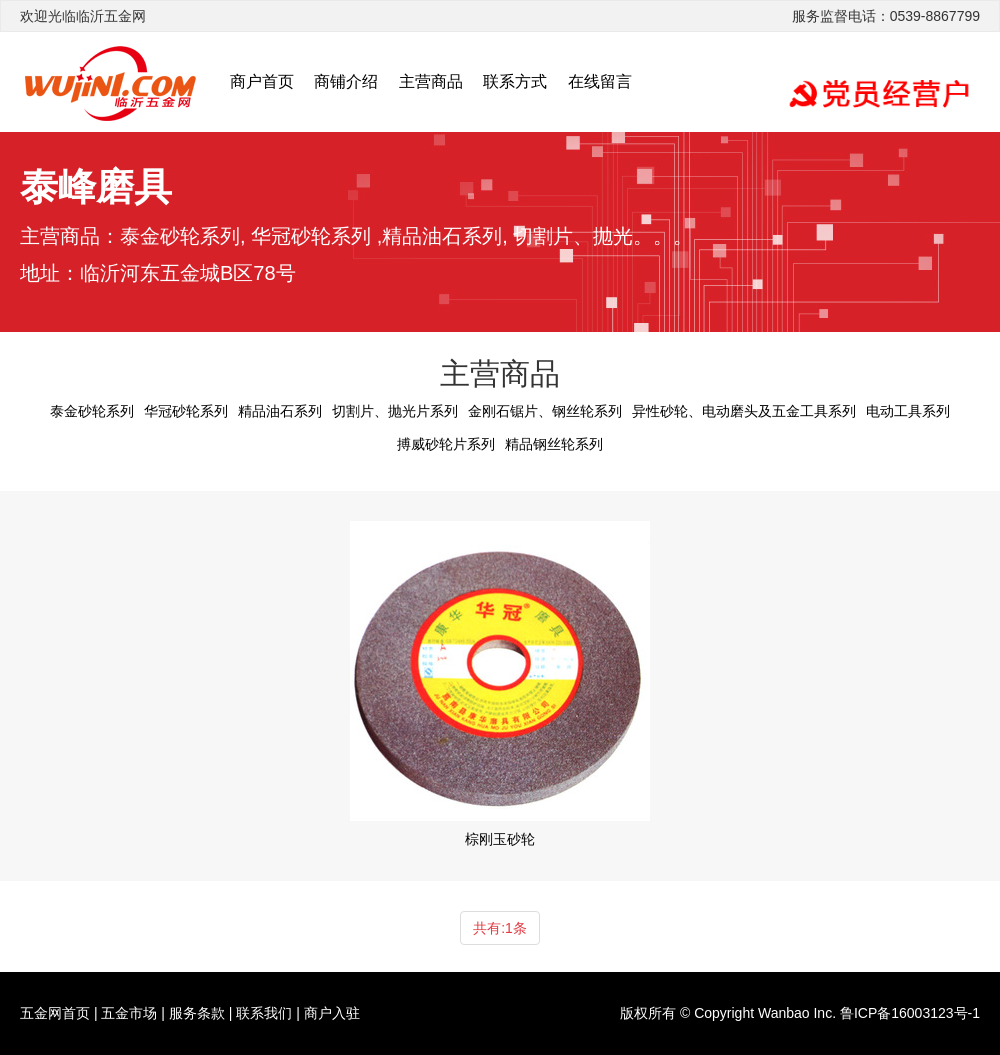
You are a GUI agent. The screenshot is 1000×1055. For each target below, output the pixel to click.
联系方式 (515, 81)
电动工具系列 (908, 411)
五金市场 (129, 1013)
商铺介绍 (346, 81)
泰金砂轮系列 (92, 411)
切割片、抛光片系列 (395, 411)
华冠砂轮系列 (186, 411)
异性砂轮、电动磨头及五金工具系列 (744, 411)
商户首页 (262, 81)
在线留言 (600, 81)
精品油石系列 (280, 411)
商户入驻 (332, 1013)
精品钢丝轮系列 (554, 444)
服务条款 (197, 1013)
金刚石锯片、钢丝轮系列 (545, 411)
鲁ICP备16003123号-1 (910, 1013)
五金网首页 (55, 1013)
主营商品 (431, 81)
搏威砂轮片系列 (446, 444)
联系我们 (264, 1013)
